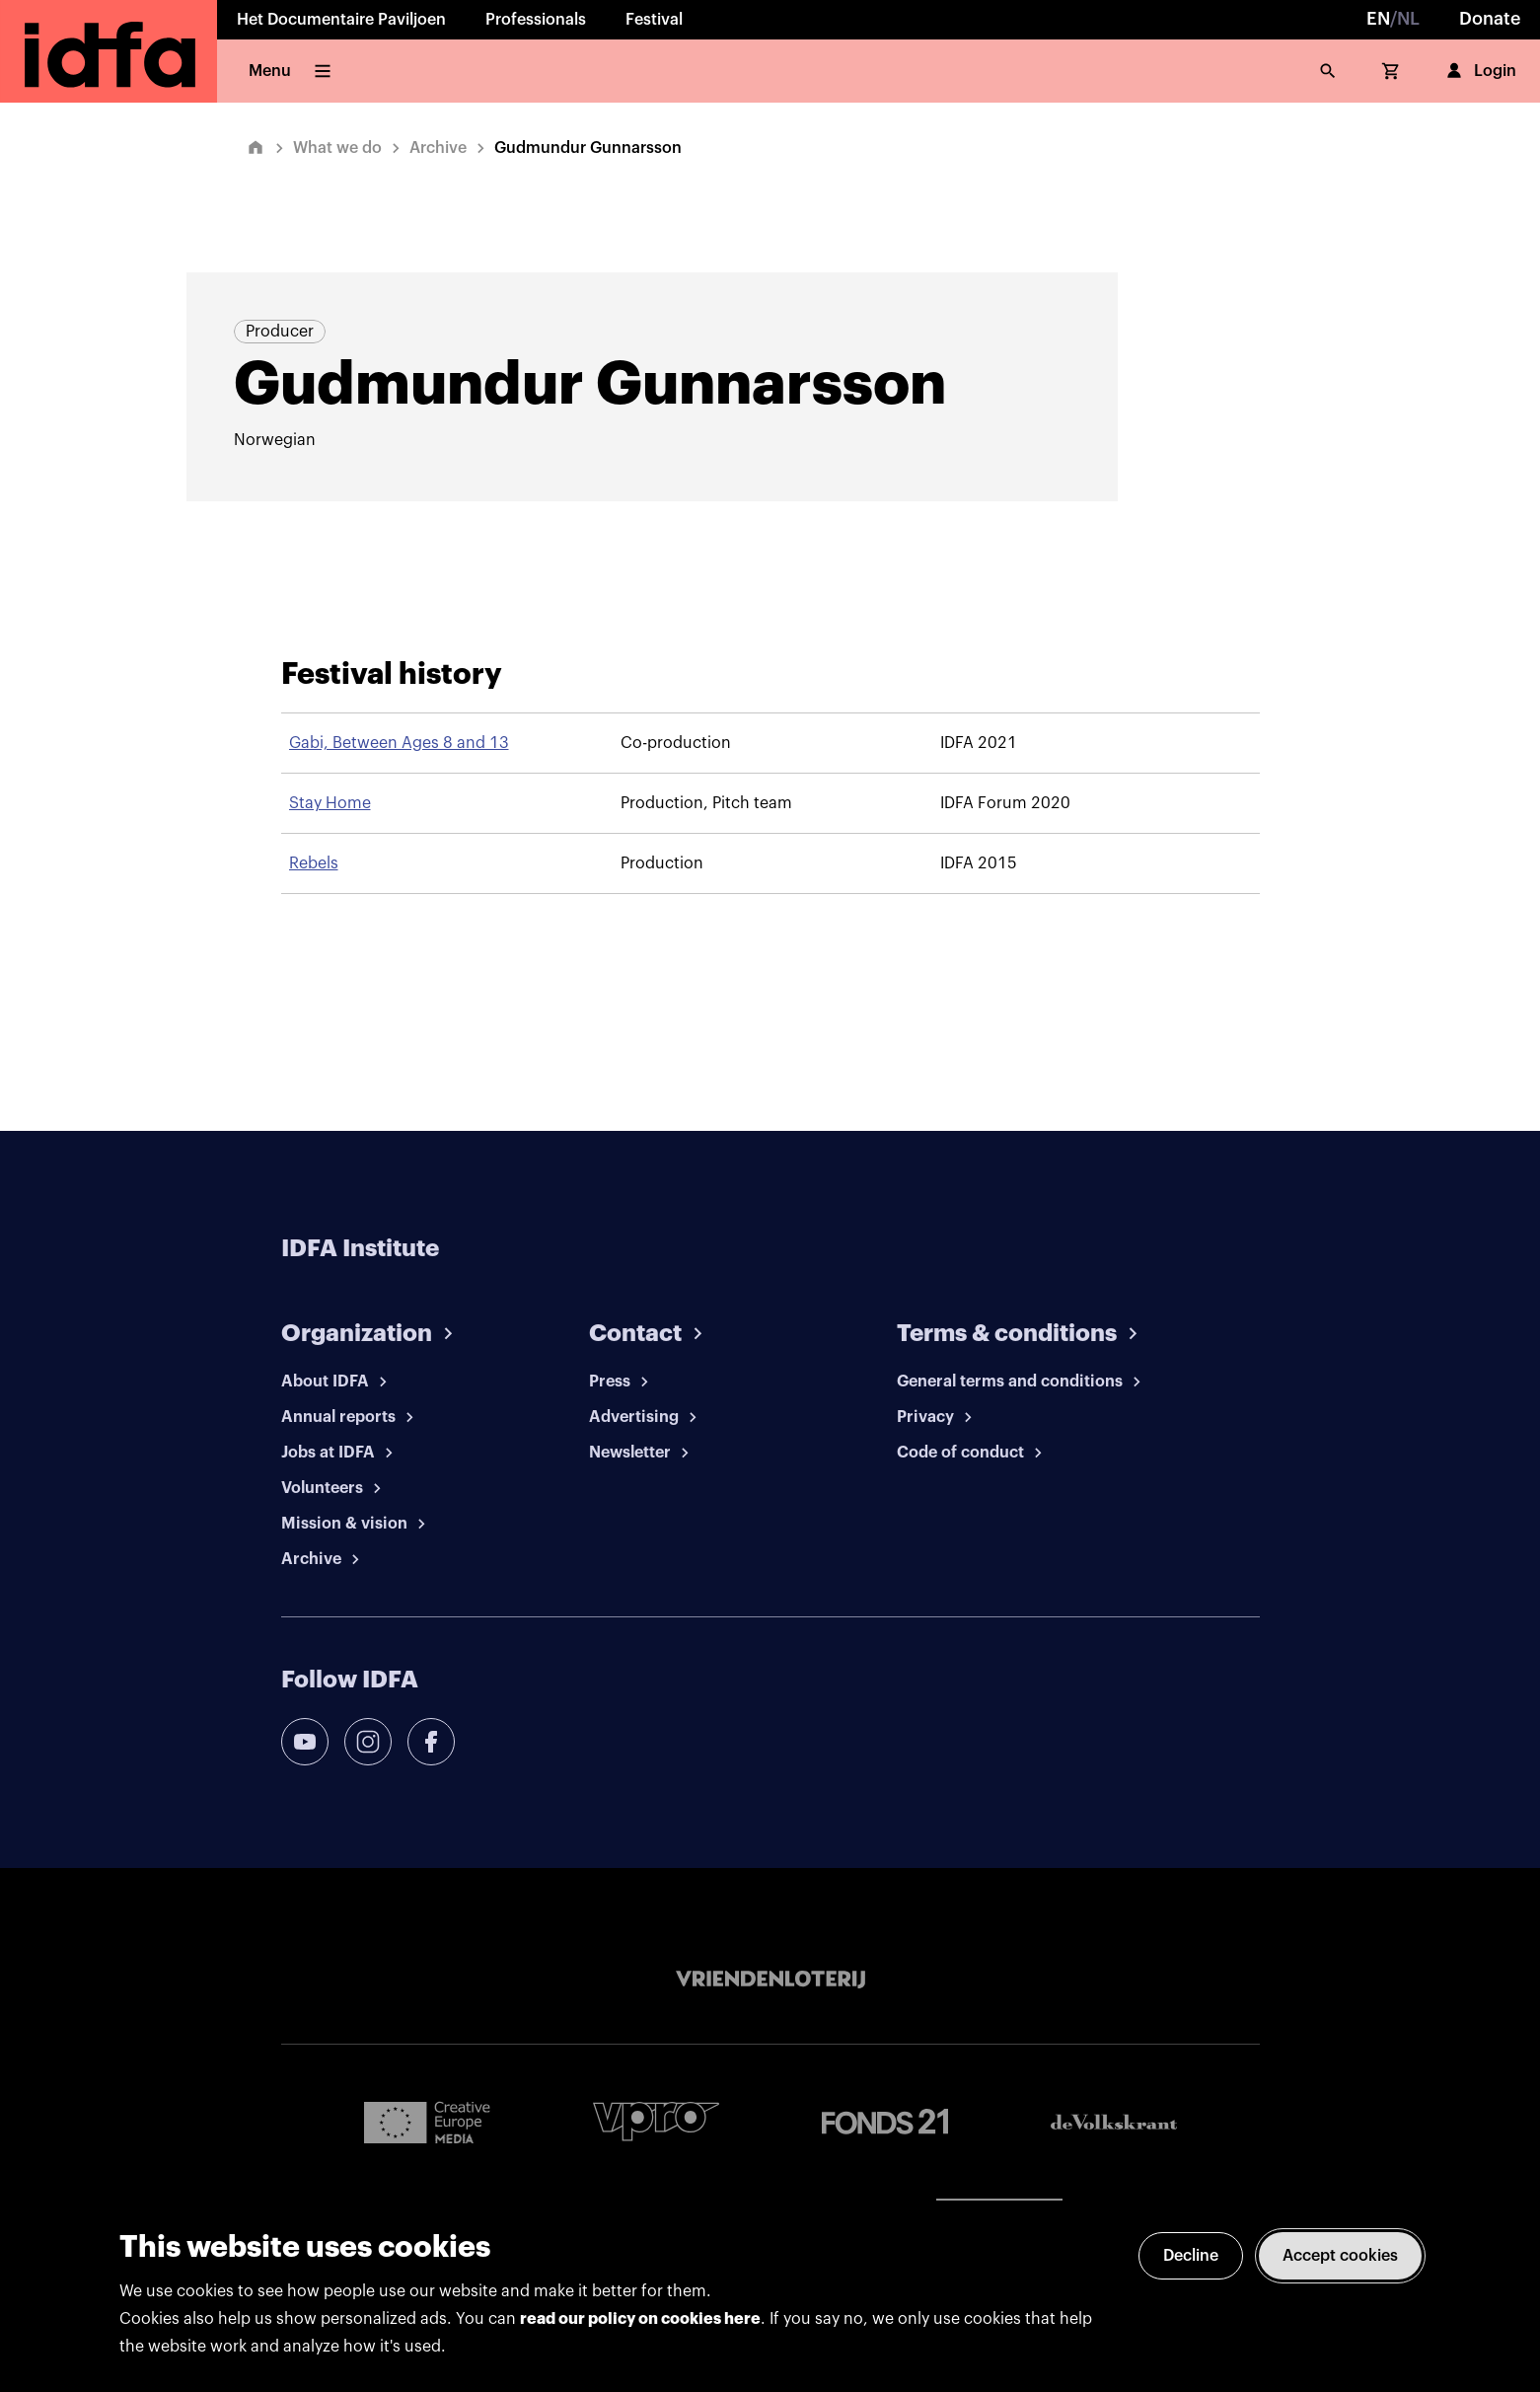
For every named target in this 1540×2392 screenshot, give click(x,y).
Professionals (535, 20)
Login (1479, 71)
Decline (1190, 2256)
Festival (654, 20)
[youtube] (305, 1741)
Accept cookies (1340, 2256)
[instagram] (368, 1741)
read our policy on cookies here (640, 2319)
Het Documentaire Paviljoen (341, 20)
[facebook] (431, 1741)
